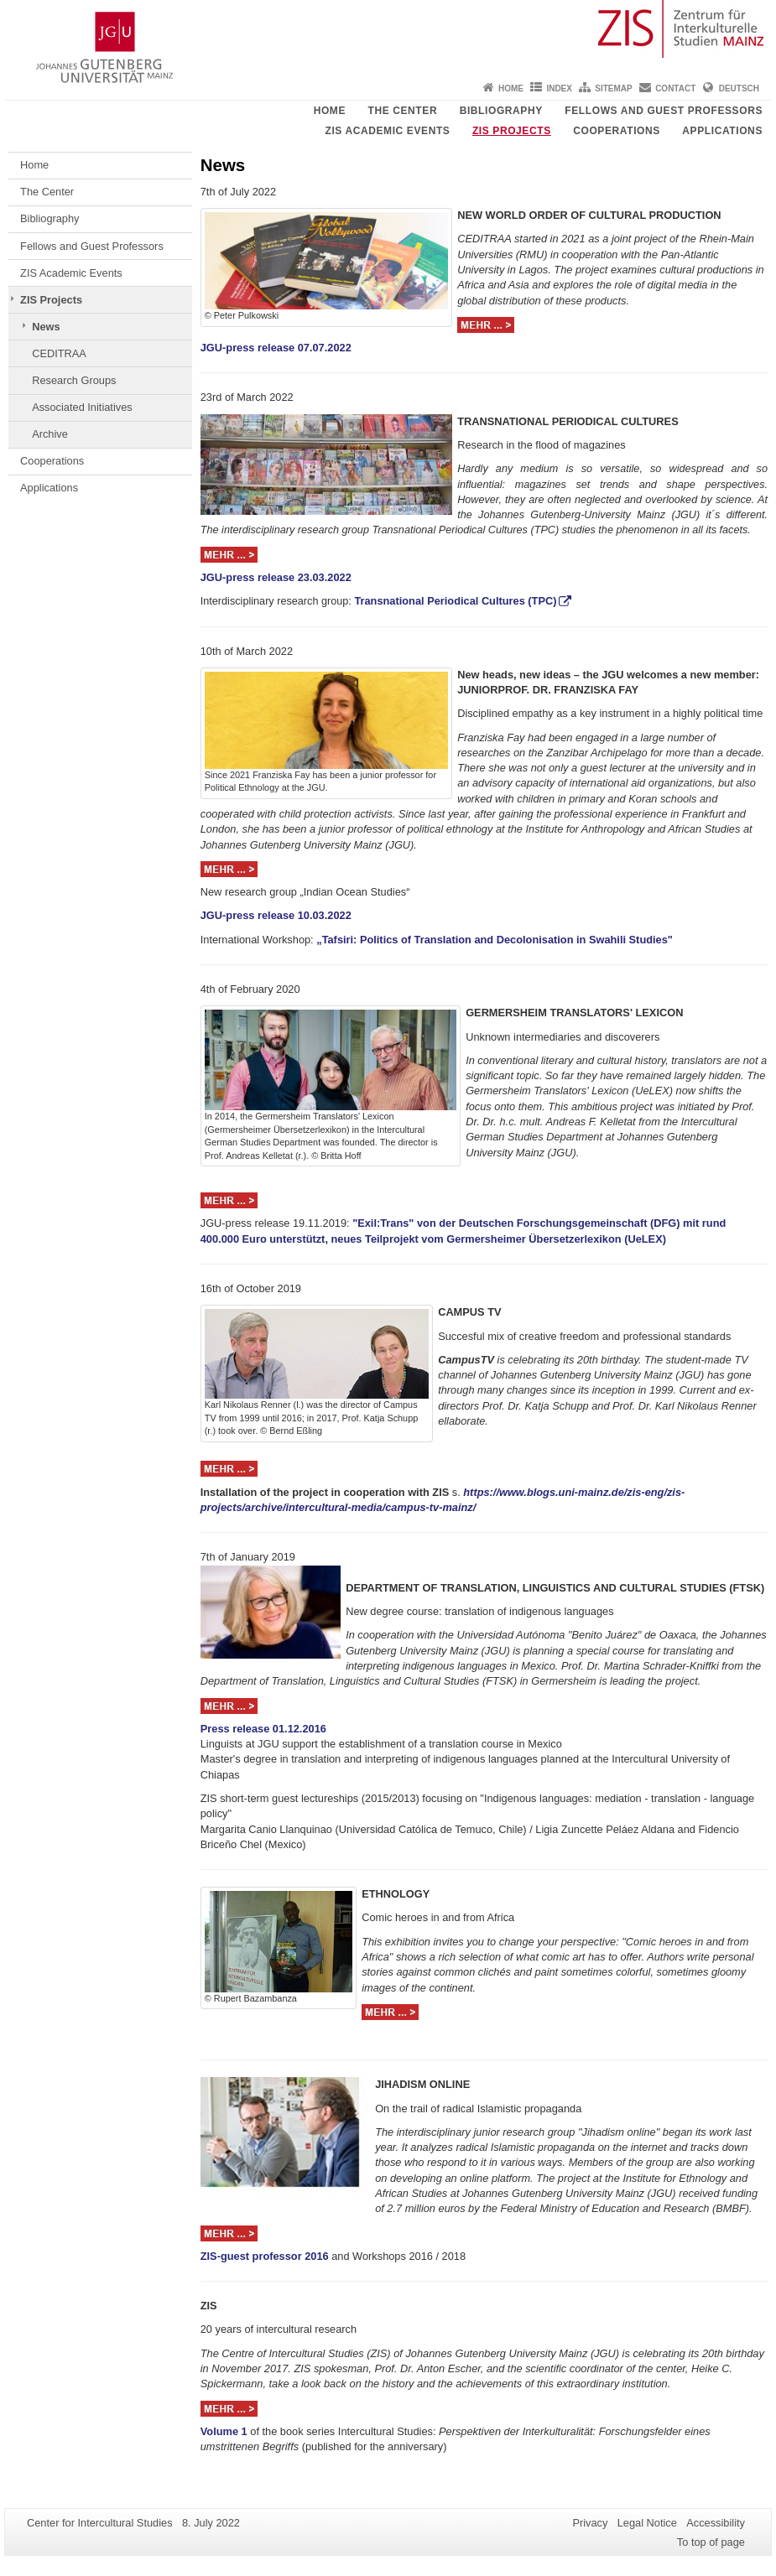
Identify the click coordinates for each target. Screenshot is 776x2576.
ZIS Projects (511, 131)
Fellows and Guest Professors (664, 111)
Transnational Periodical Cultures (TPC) (455, 601)
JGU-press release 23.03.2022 (276, 577)
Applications (722, 131)
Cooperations (616, 131)
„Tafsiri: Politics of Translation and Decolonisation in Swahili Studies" (494, 939)
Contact (675, 88)
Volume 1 (224, 2431)
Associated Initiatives (82, 407)
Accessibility (715, 2522)
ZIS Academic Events (387, 131)
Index (559, 88)
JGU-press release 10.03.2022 (276, 915)
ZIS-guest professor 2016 (265, 2256)
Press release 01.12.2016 (263, 1728)
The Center (403, 111)
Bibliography (501, 111)
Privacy (589, 2522)
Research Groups (74, 380)
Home (510, 88)
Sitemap (613, 88)
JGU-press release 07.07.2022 (276, 347)
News (46, 326)
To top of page (711, 2542)
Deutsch (739, 88)
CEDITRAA (59, 353)
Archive (50, 434)
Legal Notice (647, 2522)
